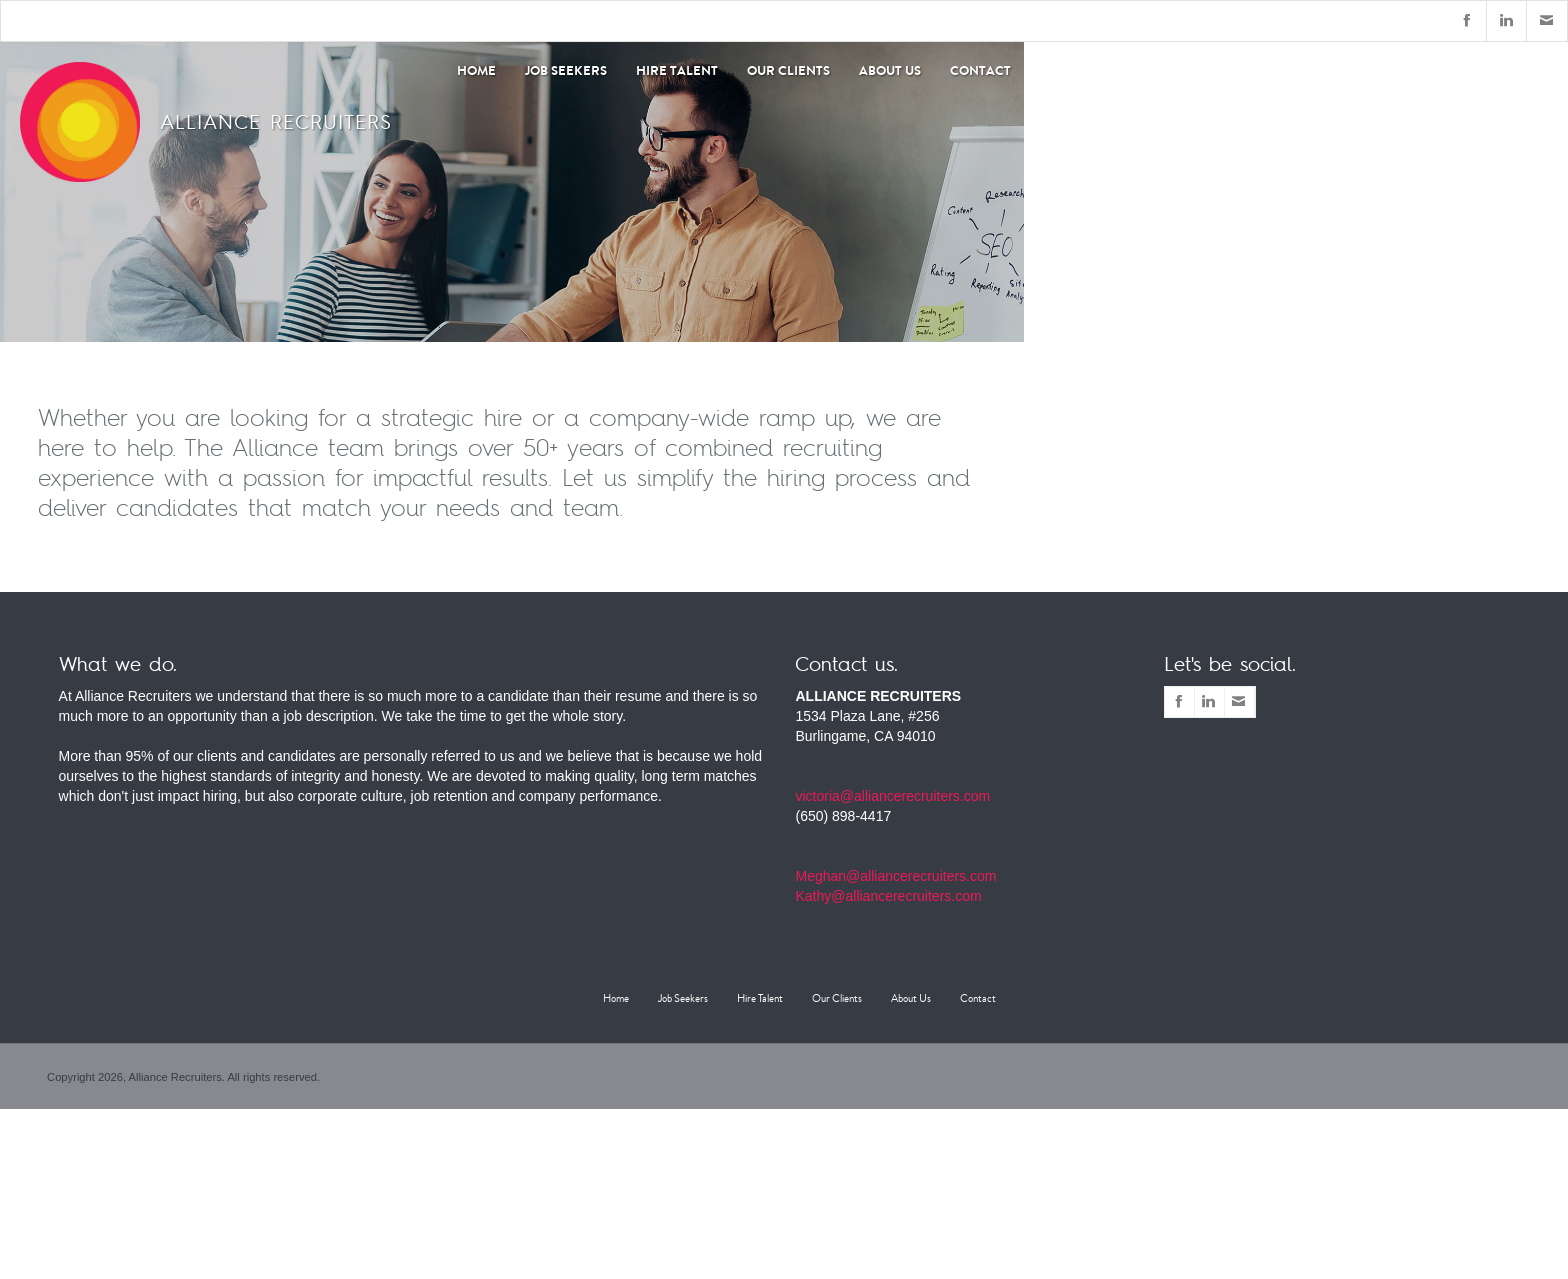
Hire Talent (677, 70)
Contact (980, 70)
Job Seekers (566, 70)
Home (616, 998)
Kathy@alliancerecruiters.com (888, 896)
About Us (890, 70)
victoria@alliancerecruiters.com (892, 796)
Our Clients (788, 70)
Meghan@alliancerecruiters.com (895, 876)
